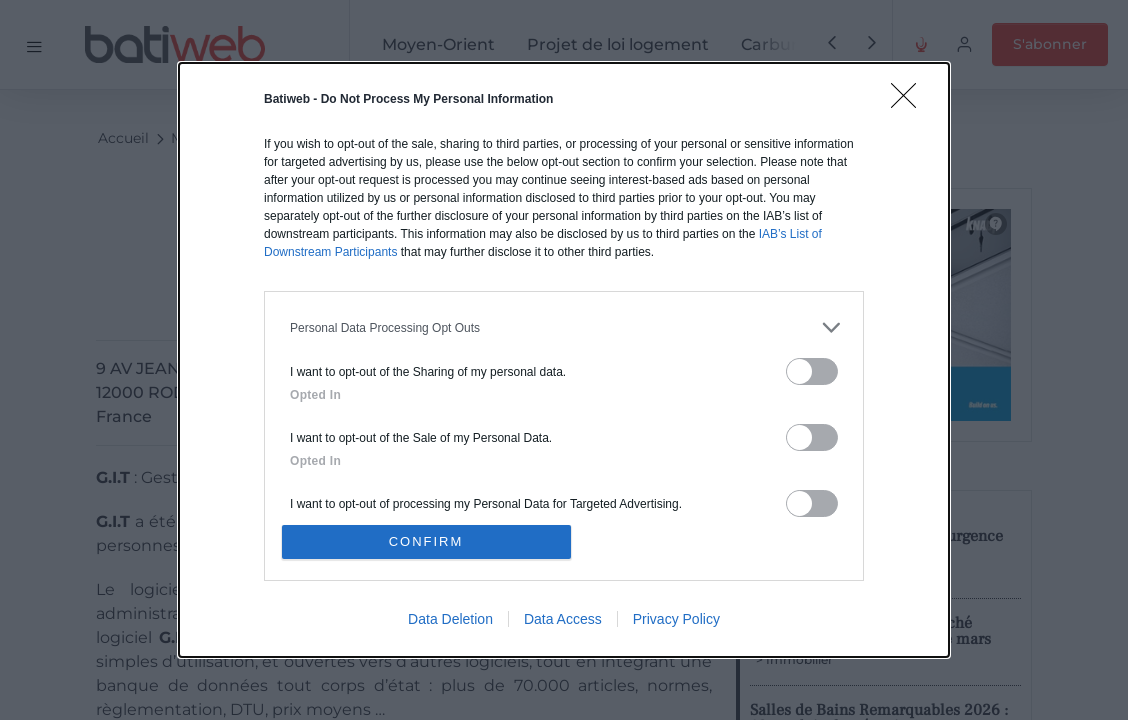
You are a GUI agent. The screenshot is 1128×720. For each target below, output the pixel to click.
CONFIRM (426, 541)
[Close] (910, 102)
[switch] (812, 371)
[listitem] (564, 327)
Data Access (563, 619)
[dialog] (564, 360)
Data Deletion (450, 619)
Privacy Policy (676, 619)
